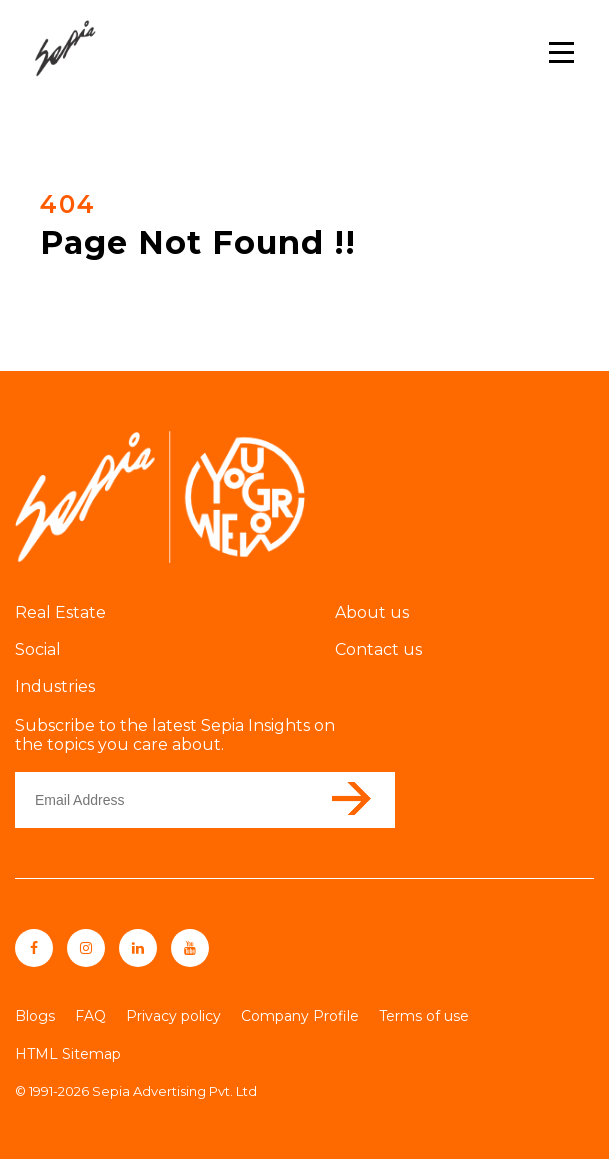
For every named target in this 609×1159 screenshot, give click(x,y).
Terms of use (424, 1016)
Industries (55, 686)
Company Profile (300, 1016)
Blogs (35, 1016)
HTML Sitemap (68, 1054)
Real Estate (60, 612)
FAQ (90, 1016)
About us (372, 612)
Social (38, 649)
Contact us (378, 649)
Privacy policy (173, 1016)
